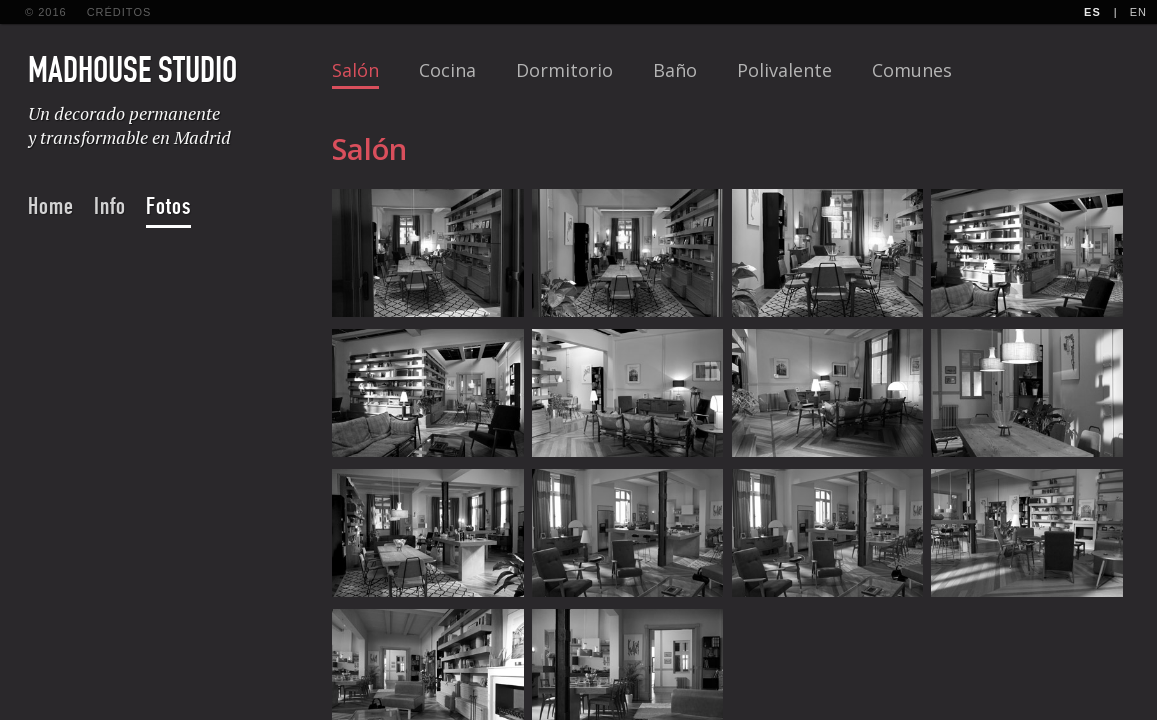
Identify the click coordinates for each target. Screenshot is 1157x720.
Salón (355, 70)
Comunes (912, 70)
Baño (675, 70)
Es (1092, 12)
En (1138, 12)
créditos (119, 12)
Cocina (447, 70)
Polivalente (784, 70)
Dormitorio (564, 70)
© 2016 (46, 12)
